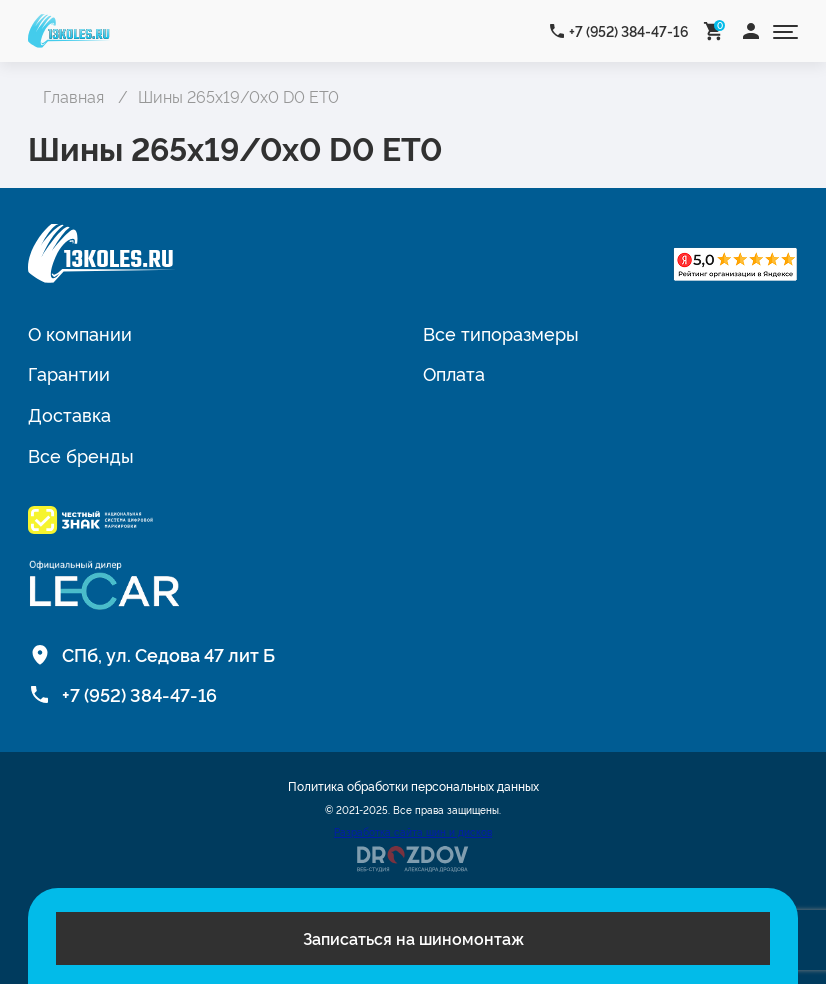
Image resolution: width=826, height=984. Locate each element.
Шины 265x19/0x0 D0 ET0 (238, 96)
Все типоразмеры (501, 333)
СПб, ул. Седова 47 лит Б (168, 654)
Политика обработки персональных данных (413, 786)
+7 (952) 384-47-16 (629, 30)
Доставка (69, 414)
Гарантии (69, 373)
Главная (73, 96)
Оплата (454, 373)
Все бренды (81, 455)
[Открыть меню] (785, 30)
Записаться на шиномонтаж (413, 938)
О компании (80, 333)
